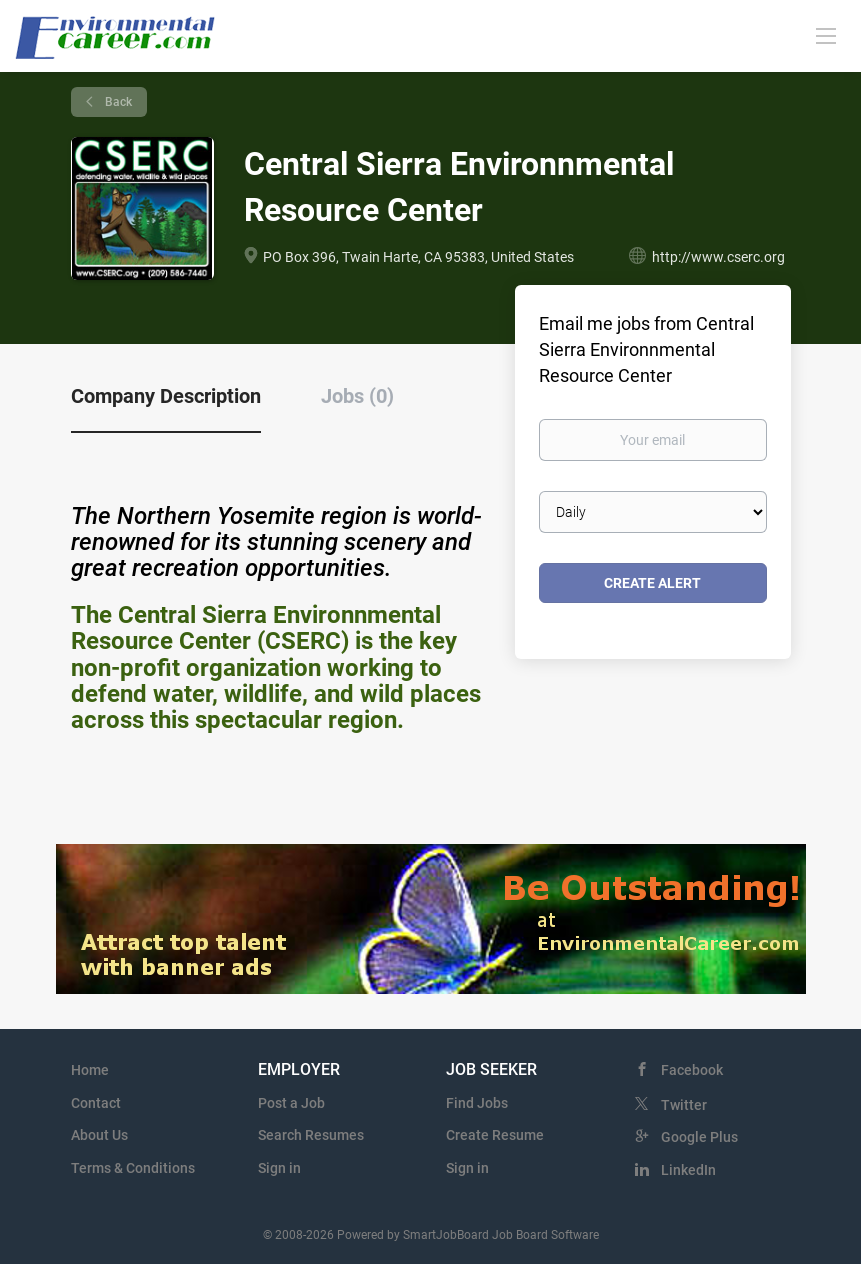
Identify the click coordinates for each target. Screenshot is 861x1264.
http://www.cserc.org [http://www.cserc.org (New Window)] (718, 257)
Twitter (684, 1105)
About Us (99, 1135)
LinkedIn (688, 1170)
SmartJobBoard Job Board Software (501, 1235)
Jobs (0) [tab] (357, 396)
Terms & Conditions (133, 1168)
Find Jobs (477, 1103)
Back (117, 102)
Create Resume (495, 1135)
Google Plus (699, 1137)
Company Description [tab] (166, 396)
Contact (96, 1103)
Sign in (279, 1168)
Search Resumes (311, 1135)
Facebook (692, 1070)
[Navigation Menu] (826, 35)
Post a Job (291, 1103)
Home (90, 1070)
